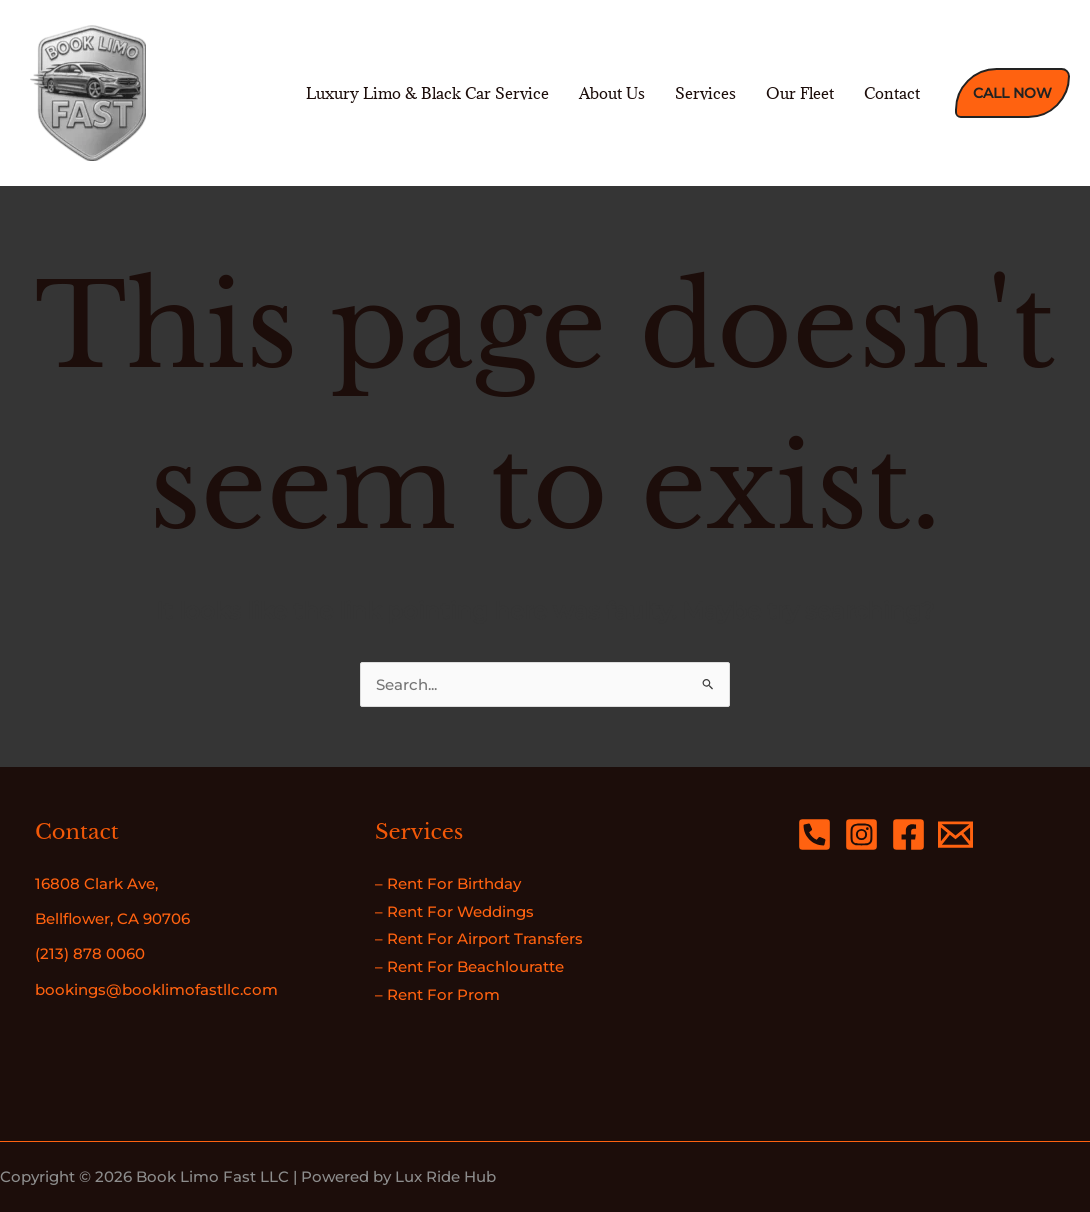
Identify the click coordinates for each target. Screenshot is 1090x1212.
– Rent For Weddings (454, 911)
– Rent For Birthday (448, 883)
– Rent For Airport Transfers (479, 938)
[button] (1012, 93)
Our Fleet (800, 93)
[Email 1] (955, 834)
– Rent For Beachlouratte (469, 966)
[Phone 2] (814, 834)
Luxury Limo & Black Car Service (427, 93)
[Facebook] (908, 834)
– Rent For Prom (437, 994)
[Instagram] (861, 834)
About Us (612, 93)
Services (705, 93)
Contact (892, 93)
